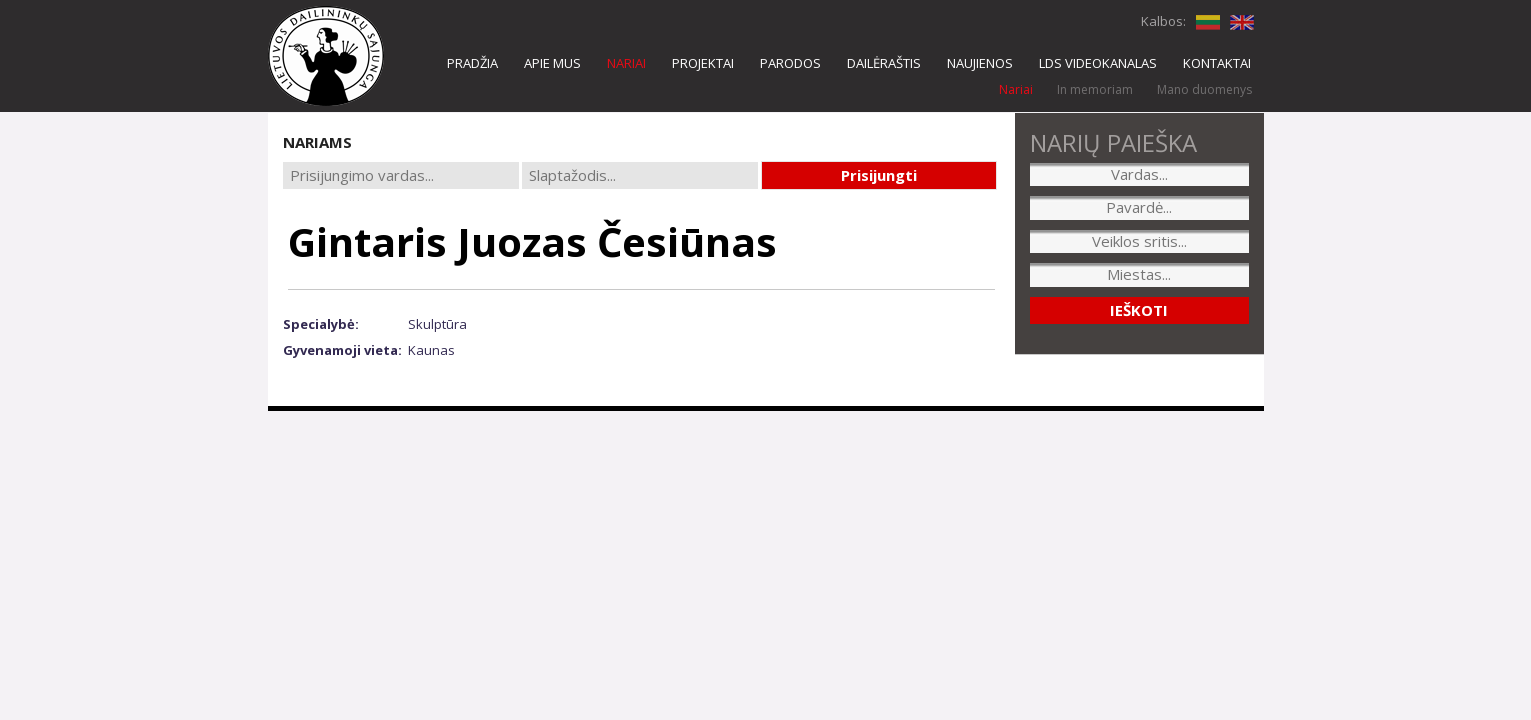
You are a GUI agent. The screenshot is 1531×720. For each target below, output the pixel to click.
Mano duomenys (1204, 89)
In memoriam (1095, 89)
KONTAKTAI (1217, 63)
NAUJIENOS (980, 63)
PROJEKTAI (703, 63)
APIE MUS (552, 63)
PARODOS (790, 63)
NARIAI (626, 63)
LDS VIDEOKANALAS (1098, 63)
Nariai (1016, 89)
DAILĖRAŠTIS (884, 63)
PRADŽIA (472, 63)
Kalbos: (1163, 21)
